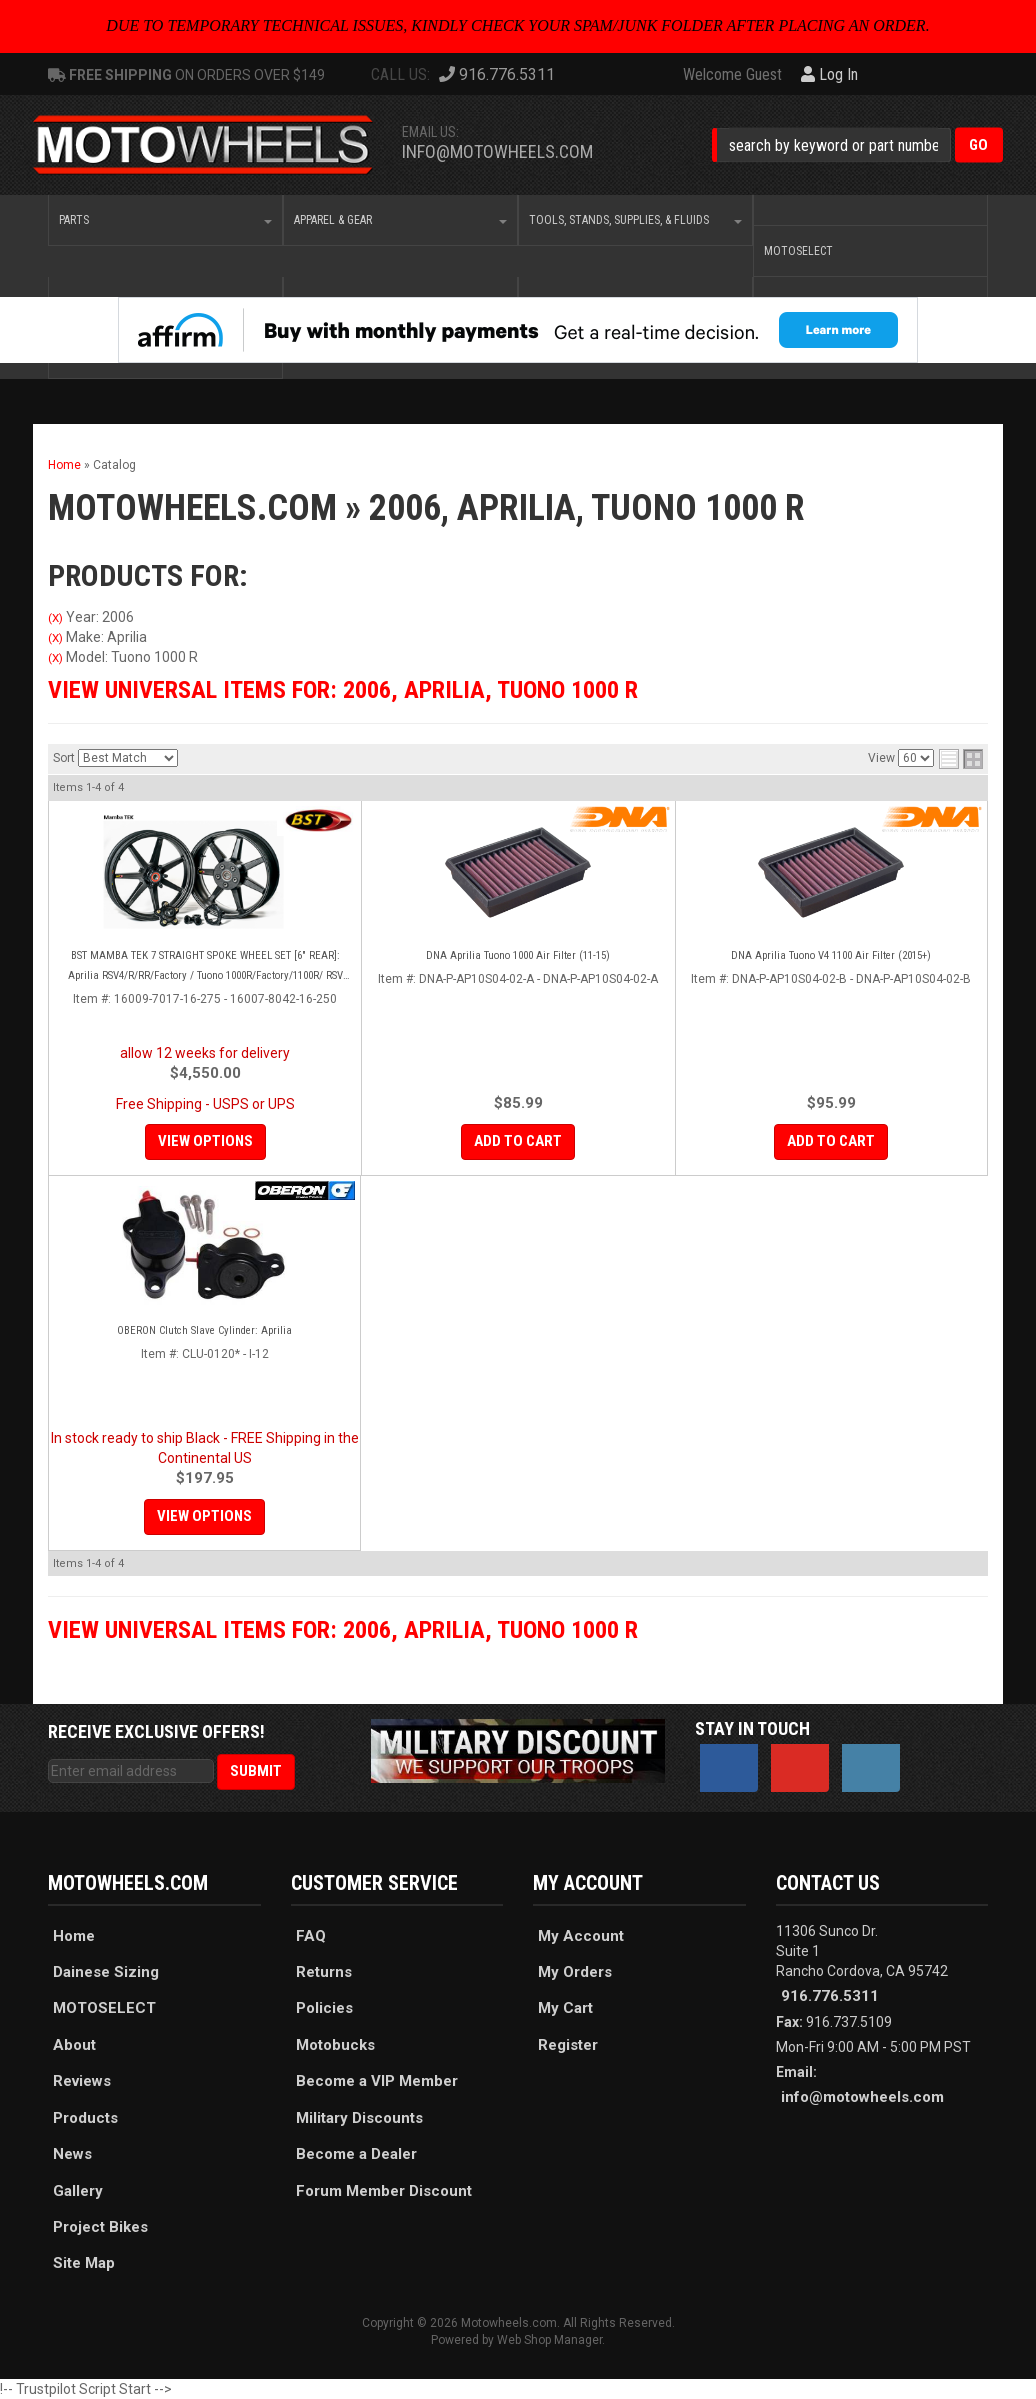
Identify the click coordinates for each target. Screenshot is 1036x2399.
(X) (55, 618)
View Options (205, 1141)
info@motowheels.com (497, 151)
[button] (857, 144)
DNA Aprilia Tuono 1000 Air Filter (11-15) (518, 955)
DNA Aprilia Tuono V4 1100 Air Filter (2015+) (831, 955)
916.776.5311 (830, 1996)
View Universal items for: (343, 690)
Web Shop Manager (549, 2340)
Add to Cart (518, 1141)
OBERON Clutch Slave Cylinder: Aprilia (204, 1330)
